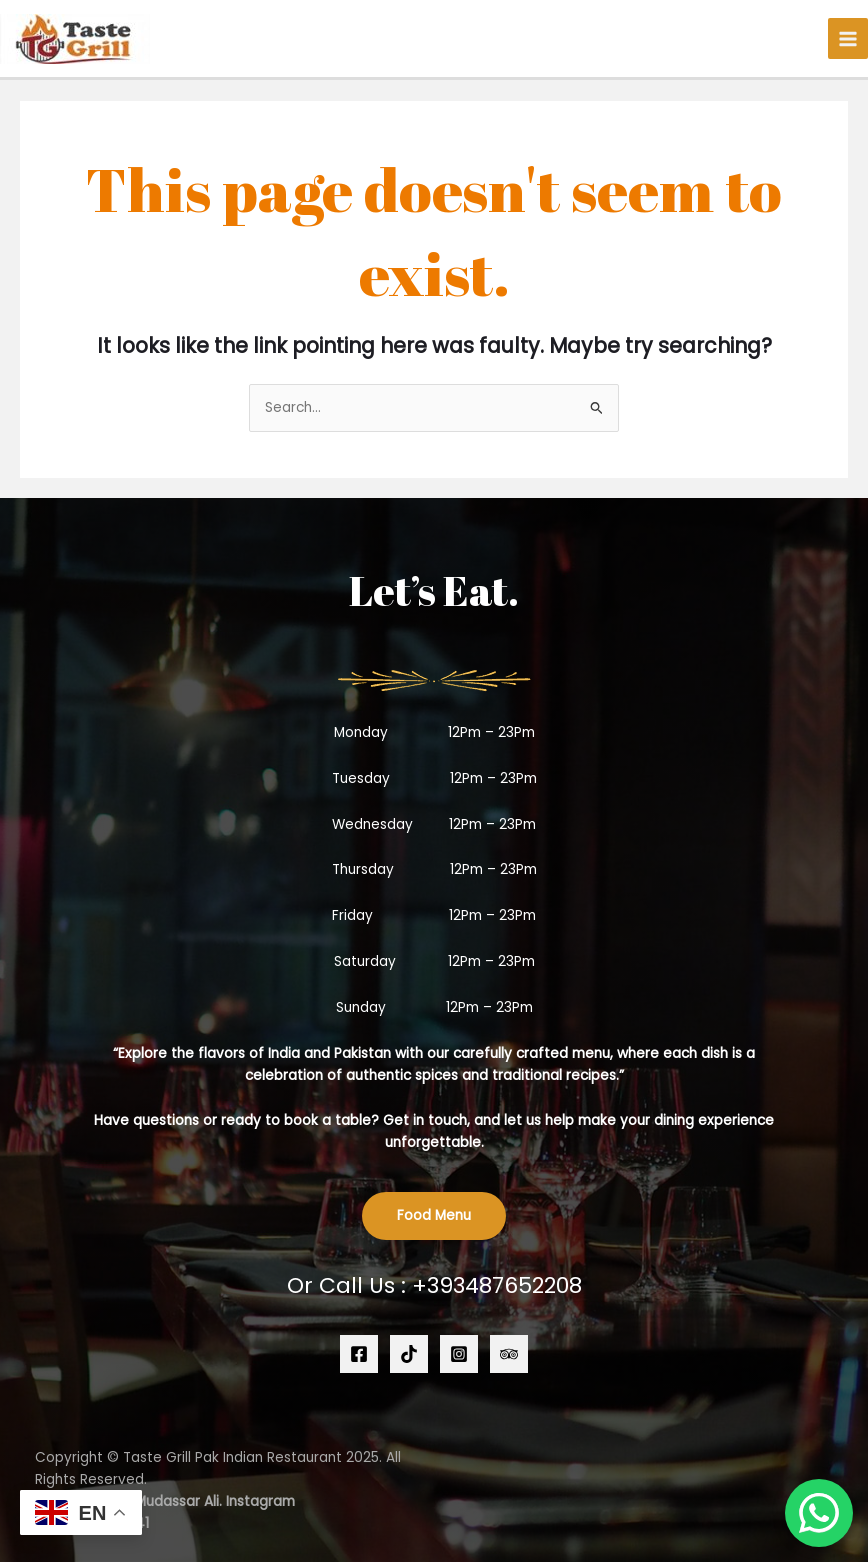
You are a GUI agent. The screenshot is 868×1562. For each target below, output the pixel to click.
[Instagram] (459, 1354)
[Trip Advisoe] (509, 1354)
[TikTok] (409, 1354)
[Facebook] (359, 1354)
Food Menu (434, 1215)
